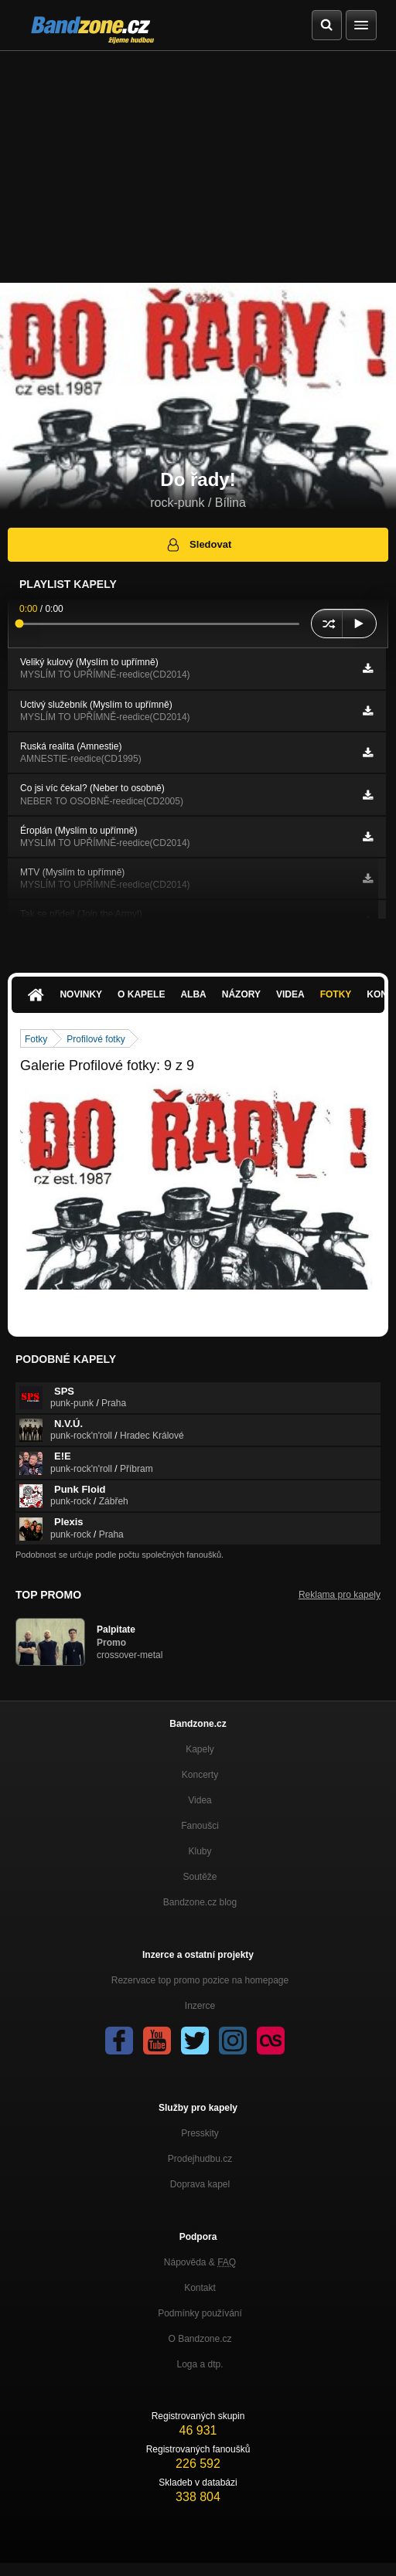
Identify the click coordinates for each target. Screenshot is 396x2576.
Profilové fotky (96, 1039)
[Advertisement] (198, 167)
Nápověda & (200, 2262)
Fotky (336, 994)
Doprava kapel (200, 2184)
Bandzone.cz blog (200, 1902)
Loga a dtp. (199, 2364)
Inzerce (200, 2005)
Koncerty (200, 1774)
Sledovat (198, 544)
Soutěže (200, 1876)
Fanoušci (200, 1825)
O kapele (141, 994)
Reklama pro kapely (340, 1594)
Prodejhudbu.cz (200, 2158)
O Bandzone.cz (199, 2338)
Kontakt (200, 2287)
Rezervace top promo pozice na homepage (199, 1980)
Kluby (199, 1851)
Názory (241, 994)
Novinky (81, 994)
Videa (290, 994)
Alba (193, 994)
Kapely (200, 1749)
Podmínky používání (200, 2313)
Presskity (200, 2133)
